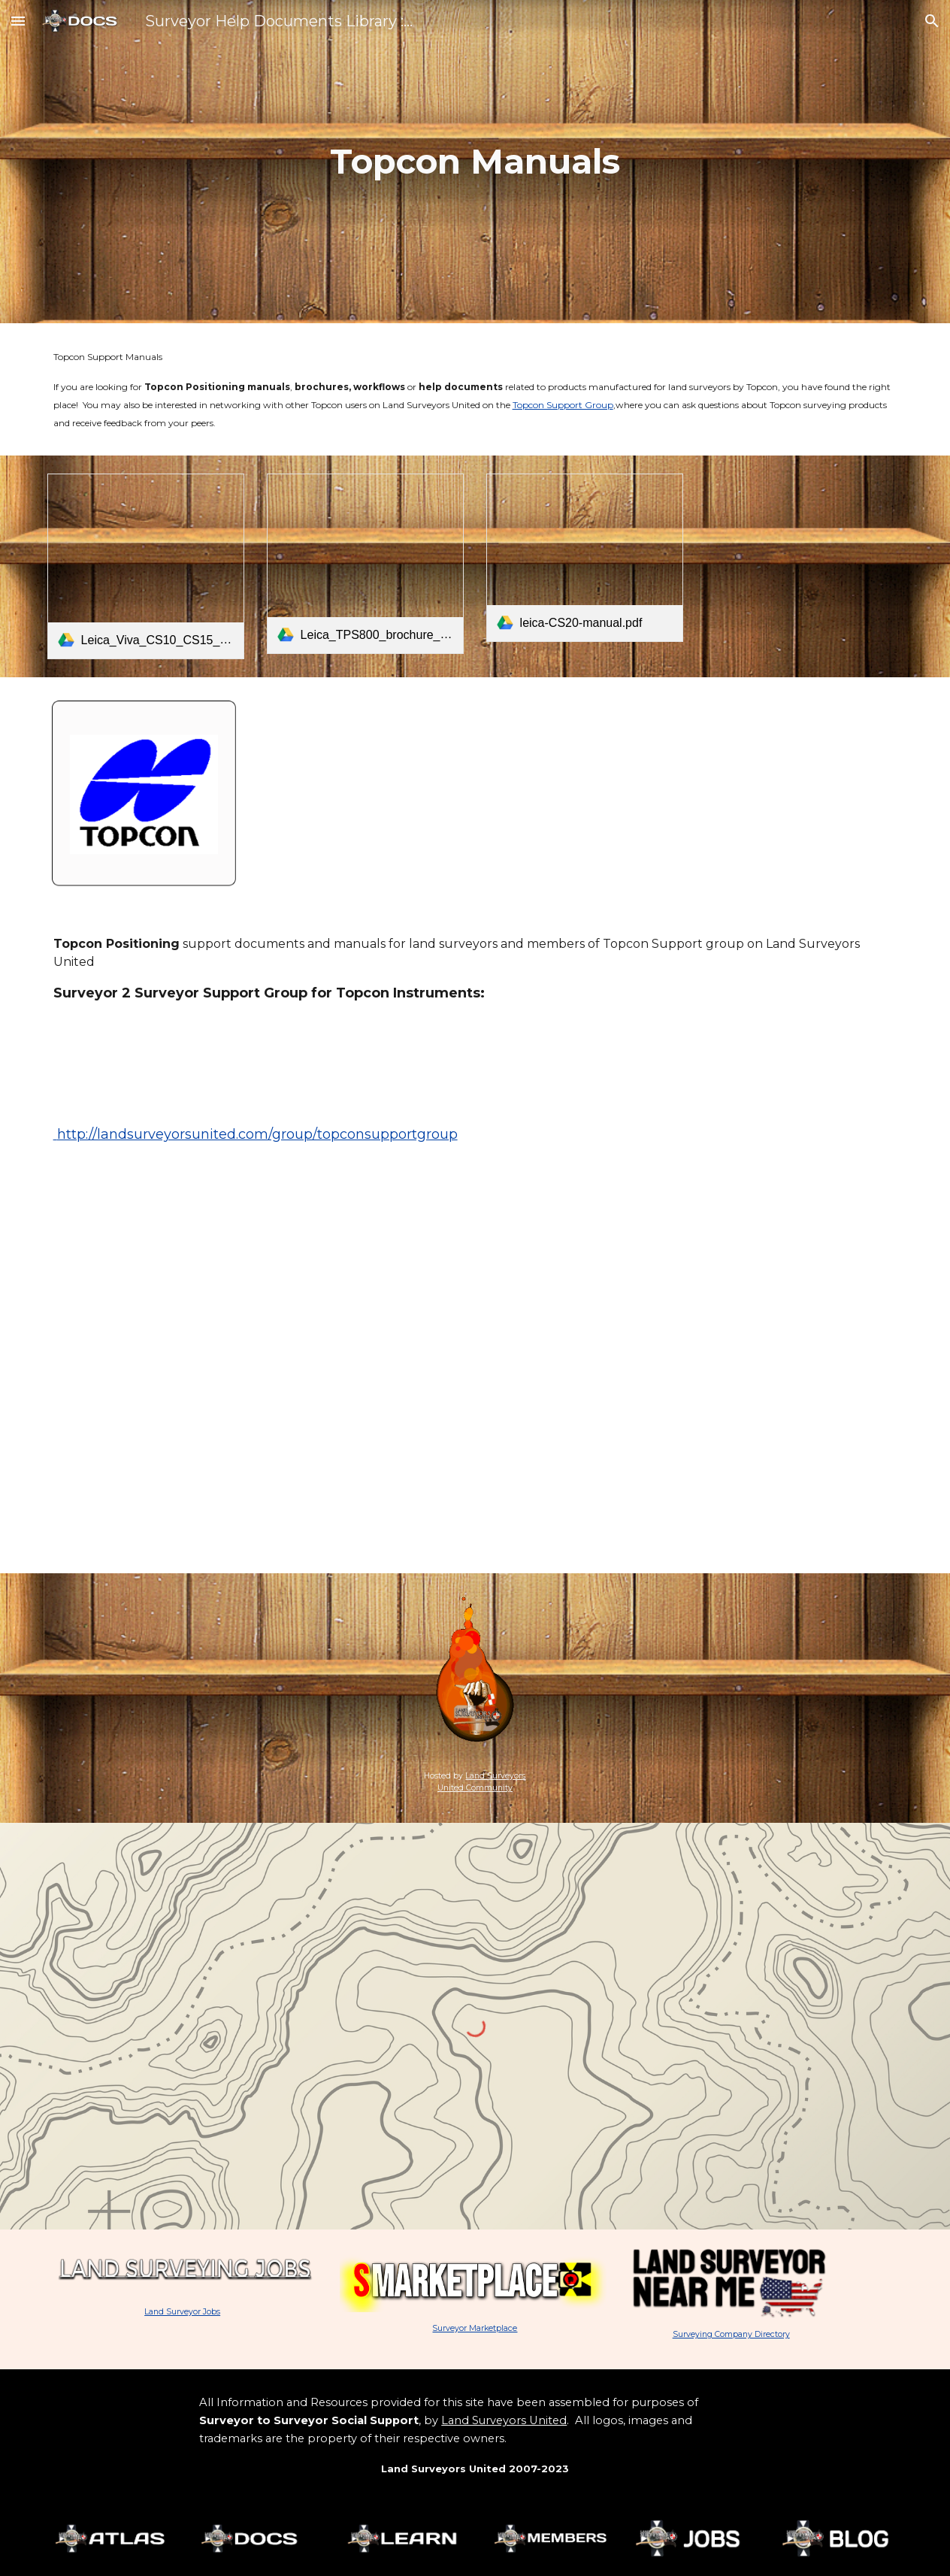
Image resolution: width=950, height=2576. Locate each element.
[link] (146, 566)
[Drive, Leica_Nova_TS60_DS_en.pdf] (804, 547)
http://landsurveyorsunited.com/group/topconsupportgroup (255, 1134)
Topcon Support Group (563, 404)
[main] (474, 162)
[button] (18, 20)
